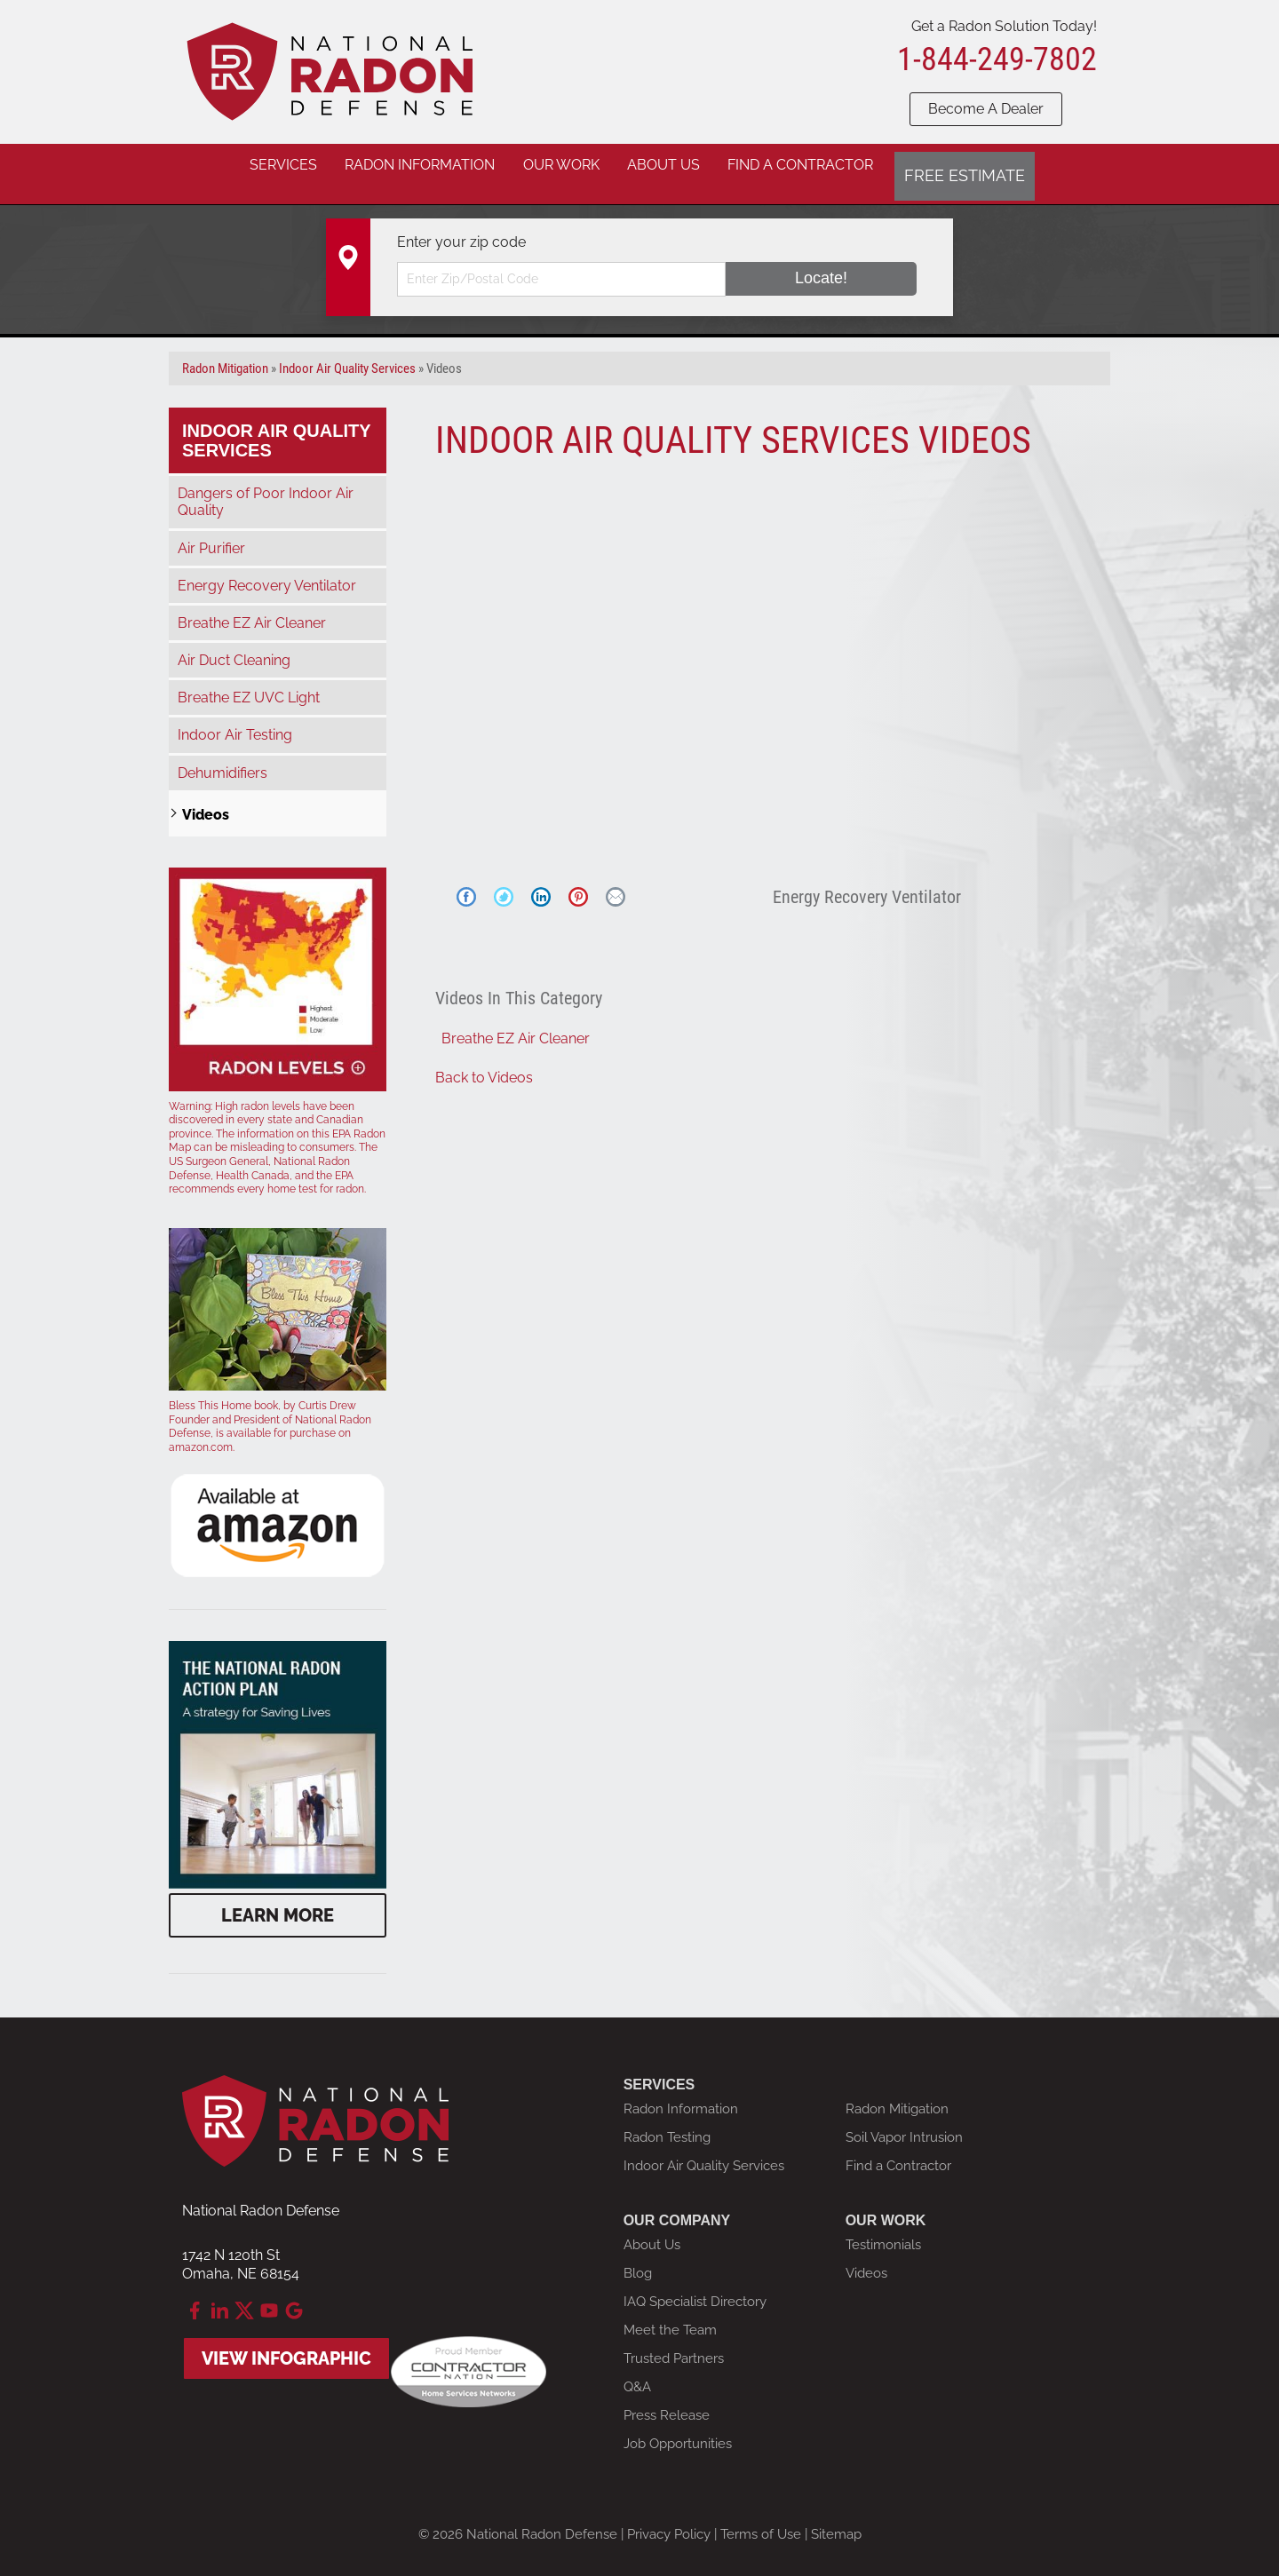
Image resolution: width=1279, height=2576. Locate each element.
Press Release (667, 2401)
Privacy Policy (669, 2520)
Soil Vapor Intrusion (904, 2123)
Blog (638, 2259)
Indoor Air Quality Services (276, 426)
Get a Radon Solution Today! (1004, 26)
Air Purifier (211, 534)
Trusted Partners (674, 2344)
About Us (652, 2231)
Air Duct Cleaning (234, 646)
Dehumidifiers (222, 758)
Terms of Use (760, 2520)
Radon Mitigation (897, 2095)
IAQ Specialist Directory (695, 2287)
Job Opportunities (678, 2429)
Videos (205, 800)
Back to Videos (484, 1063)
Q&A (637, 2373)
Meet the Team (670, 2316)
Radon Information (681, 2095)
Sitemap (836, 2520)
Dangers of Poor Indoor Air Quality (266, 487)
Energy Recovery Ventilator (267, 571)
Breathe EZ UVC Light (249, 684)
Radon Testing (667, 2123)
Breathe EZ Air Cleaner (515, 1024)
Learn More (277, 1901)
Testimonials (883, 2231)
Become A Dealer (986, 108)
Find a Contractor (898, 2152)
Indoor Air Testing (235, 721)
